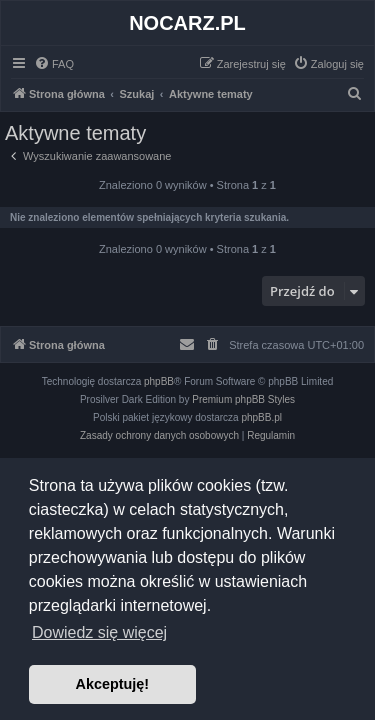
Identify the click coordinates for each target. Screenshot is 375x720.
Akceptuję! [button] (113, 684)
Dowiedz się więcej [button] (99, 632)
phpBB (159, 381)
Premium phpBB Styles (243, 399)
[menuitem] (54, 64)
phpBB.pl (261, 417)
